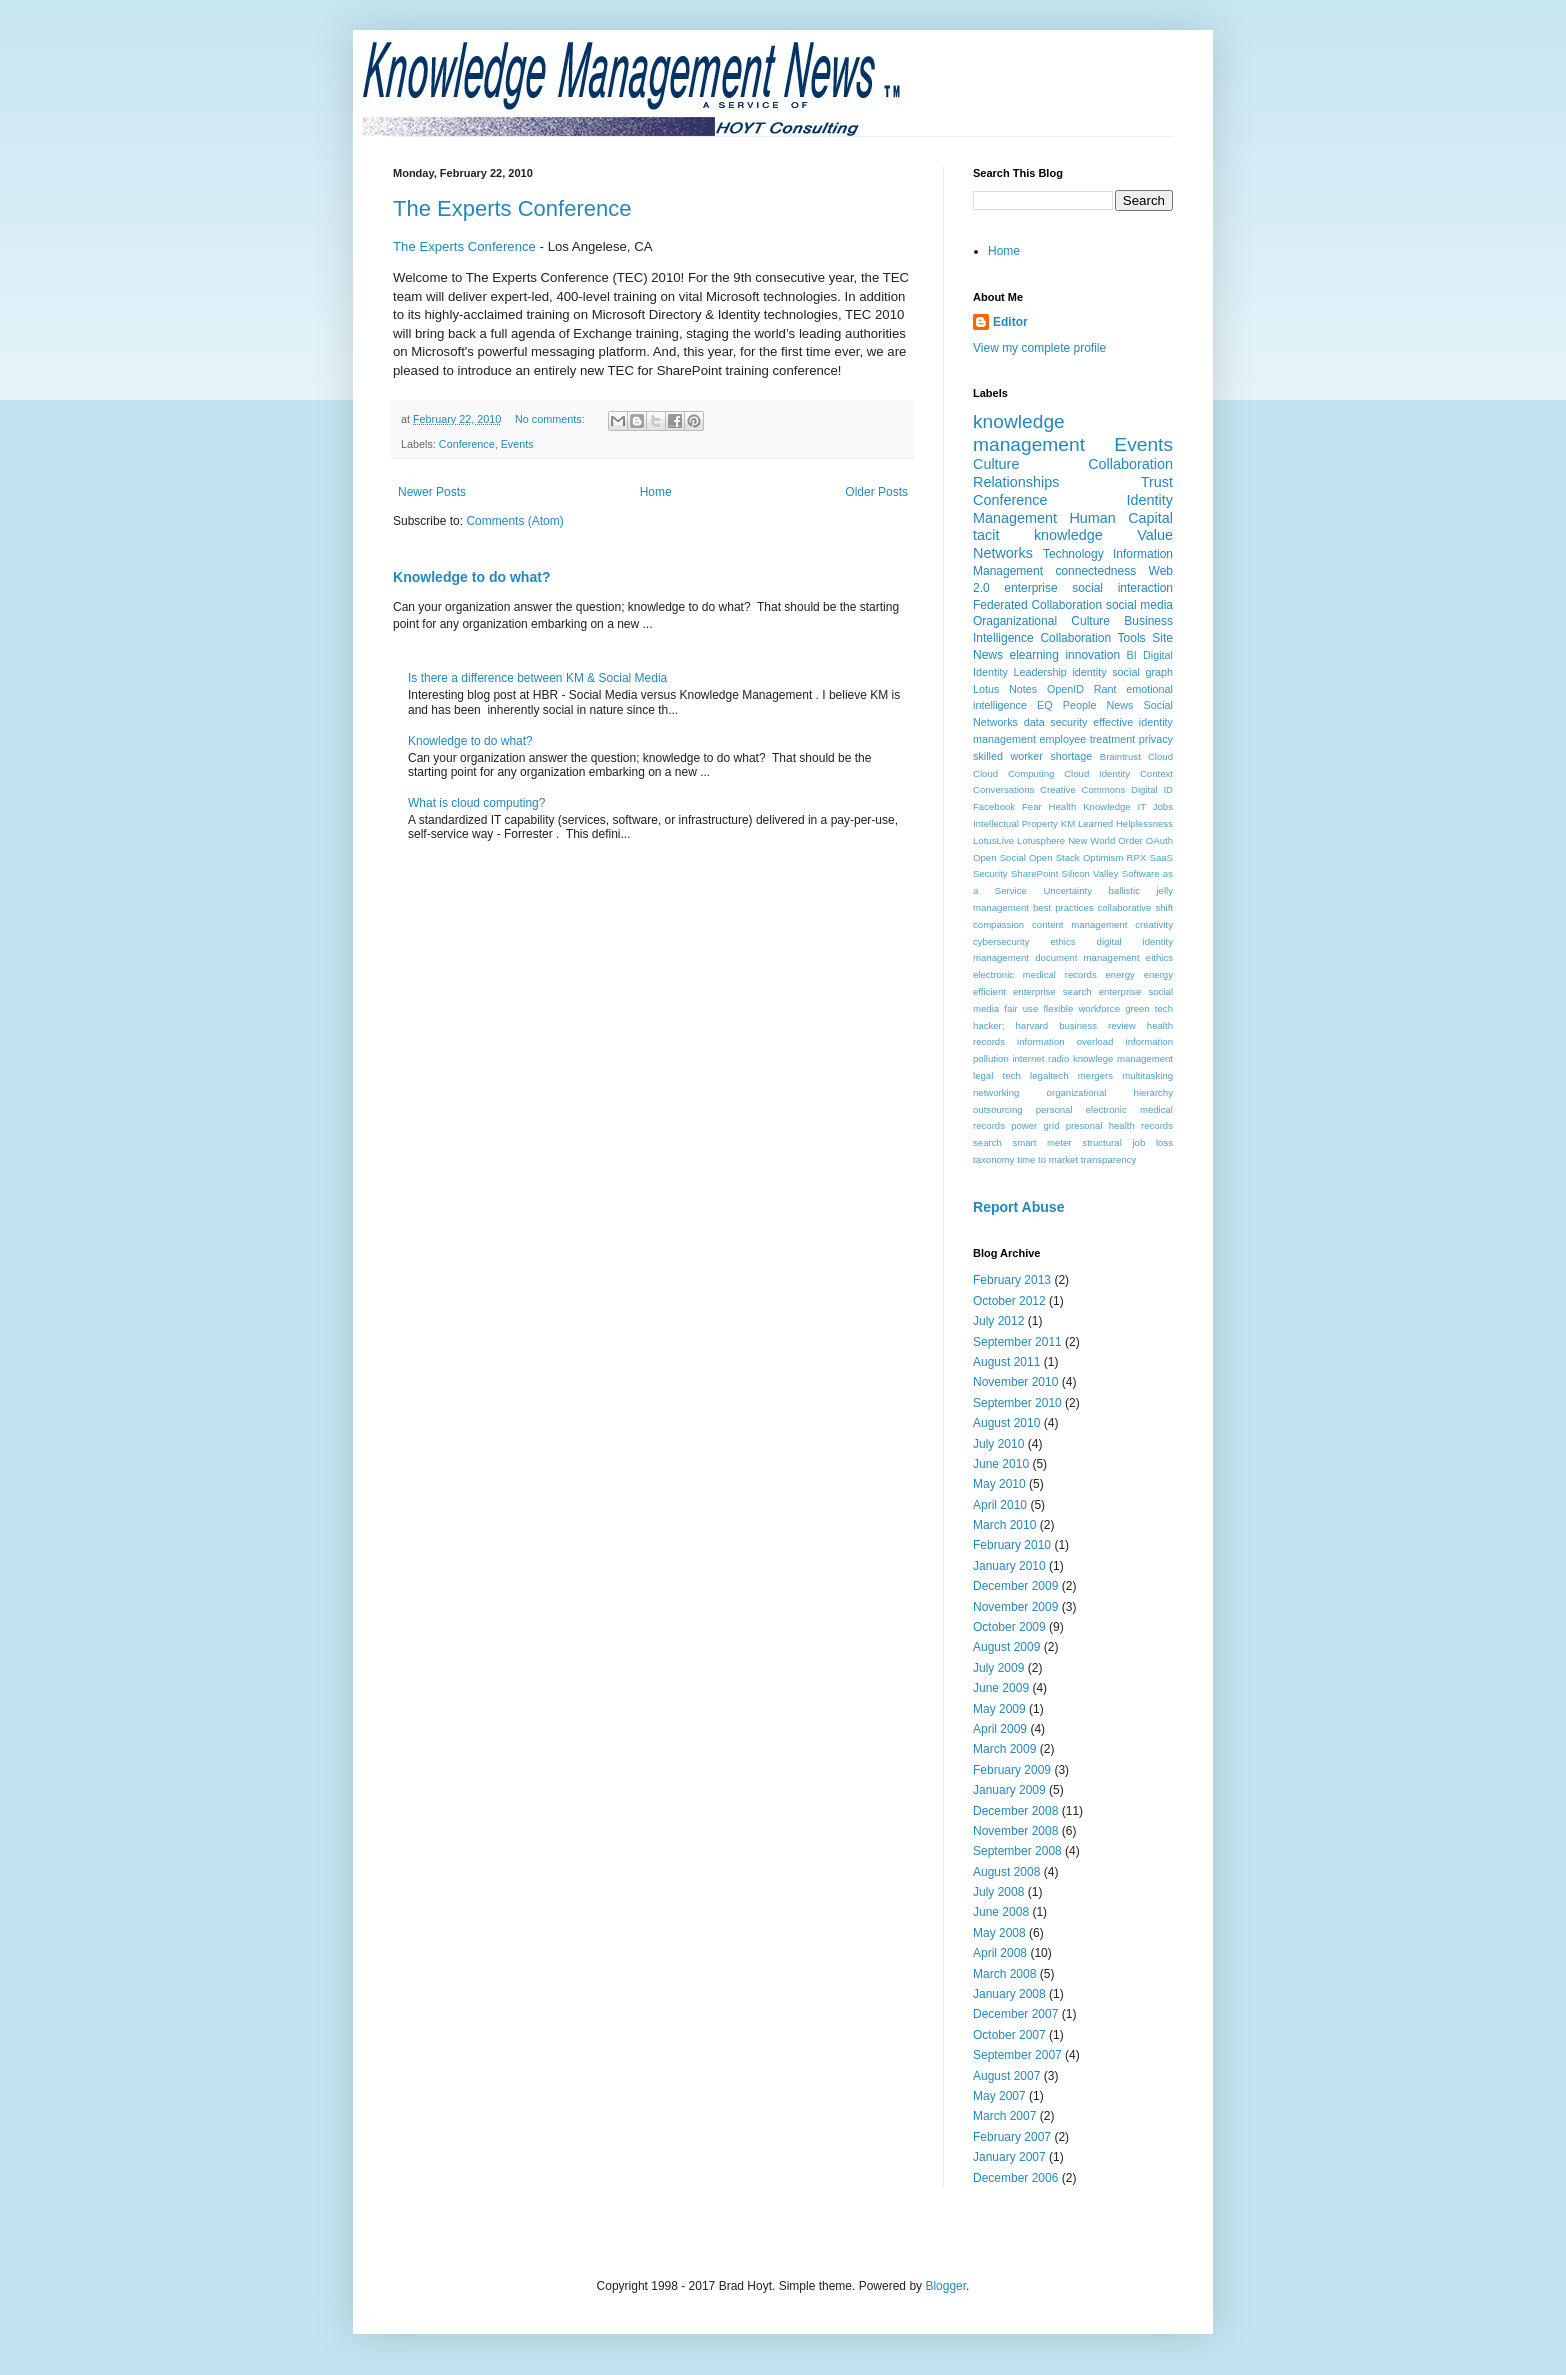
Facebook (994, 806)
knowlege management (1123, 1058)
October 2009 (1009, 1627)
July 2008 (998, 1892)
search (987, 1142)
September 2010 (1017, 1403)
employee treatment (1087, 739)
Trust (1157, 482)
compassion (998, 924)
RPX (1137, 857)
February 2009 (1012, 1770)
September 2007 (1017, 2055)
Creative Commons (1082, 789)
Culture (996, 464)
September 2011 (1017, 1342)
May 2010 (999, 1484)
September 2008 (1017, 1851)
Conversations (1003, 789)
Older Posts (876, 492)
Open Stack (1054, 857)
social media (1139, 605)
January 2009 (1009, 1790)
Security (990, 873)
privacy (1156, 739)
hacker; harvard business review (1054, 1025)
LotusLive (993, 840)
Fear (1032, 806)
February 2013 (1012, 1280)
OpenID (1065, 689)
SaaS (1161, 857)
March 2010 (1004, 1525)
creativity (1154, 924)
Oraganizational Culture (1041, 621)
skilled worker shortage (1032, 756)
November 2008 (1015, 1831)
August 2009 (1006, 1647)
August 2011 (1006, 1362)
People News (1098, 705)
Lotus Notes (1005, 689)
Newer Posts (432, 492)
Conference (467, 444)
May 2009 (999, 1709)
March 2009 (1004, 1749)
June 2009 (1001, 1688)
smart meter (1041, 1142)
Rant (1105, 689)
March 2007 (1004, 2116)
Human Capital (1121, 518)
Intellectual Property (1015, 823)
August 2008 (1006, 1872)
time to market (1047, 1159)
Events (517, 444)
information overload (1065, 1041)
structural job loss (1127, 1142)
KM (1068, 823)
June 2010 (1001, 1464)
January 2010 (1009, 1566)
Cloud (1160, 756)
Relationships (1016, 482)
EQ (1045, 705)
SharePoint (1034, 873)
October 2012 (1009, 1301)
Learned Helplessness (1125, 823)
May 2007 (999, 2096)
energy (1120, 974)
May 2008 (999, 1933)
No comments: (551, 419)
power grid (1035, 1125)
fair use (1021, 1008)
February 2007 (1012, 2137)
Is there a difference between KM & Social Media (537, 678)
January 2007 (1009, 2157)
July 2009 (998, 1668)
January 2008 (1009, 1994)
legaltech (1049, 1075)
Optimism (1103, 857)
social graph (1142, 672)
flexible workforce (1081, 1008)
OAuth (1159, 840)
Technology (1073, 554)
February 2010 (1012, 1545)
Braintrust (1120, 756)
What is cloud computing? (476, 803)
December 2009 (1015, 1586)
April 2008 (1000, 1953)
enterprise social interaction (1088, 588)
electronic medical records (1035, 974)
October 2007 (1009, 2035)
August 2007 (1006, 2076)
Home (656, 492)
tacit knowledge (1038, 535)
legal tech (997, 1075)
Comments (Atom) (514, 521)
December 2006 (1015, 2178)
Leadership (1039, 672)
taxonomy (994, 1159)
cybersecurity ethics (1024, 941)
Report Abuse (1018, 1207)
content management (1079, 924)
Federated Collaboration (1037, 605)
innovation (1092, 655)
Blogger (945, 2286)
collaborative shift (1135, 907)
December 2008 (1015, 1811)
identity (1089, 672)
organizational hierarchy (1110, 1092)
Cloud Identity (1097, 773)
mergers (1095, 1075)
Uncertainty (1067, 890)
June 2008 (1001, 1912)
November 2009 (1015, 1607)
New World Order (1105, 840)
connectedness (1095, 571)
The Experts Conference (512, 208)
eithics (1159, 957)
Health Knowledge (1090, 806)
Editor (1010, 322)
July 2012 (998, 1321)
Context (1156, 773)
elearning (1034, 655)
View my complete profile (1039, 348)
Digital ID (1152, 789)
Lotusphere (1041, 840)
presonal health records (1119, 1125)
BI (1132, 655)
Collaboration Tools (1092, 638)
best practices (1063, 907)
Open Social (999, 857)
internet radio (1040, 1058)
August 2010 (1006, 1423)
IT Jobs (1155, 806)
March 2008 (1004, 1974)
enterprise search (1052, 991)
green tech (1149, 1008)
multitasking (1147, 1075)
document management (1087, 957)
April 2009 (1000, 1729)
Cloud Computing (1013, 773)
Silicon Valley (1090, 873)
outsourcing (998, 1109)
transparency (1108, 1159)
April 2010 (1000, 1505)
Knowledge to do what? (471, 577)
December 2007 (1015, 2014)
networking (996, 1092)
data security (1056, 722)
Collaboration (1130, 464)
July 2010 (998, 1444)
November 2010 (1015, 1382)
